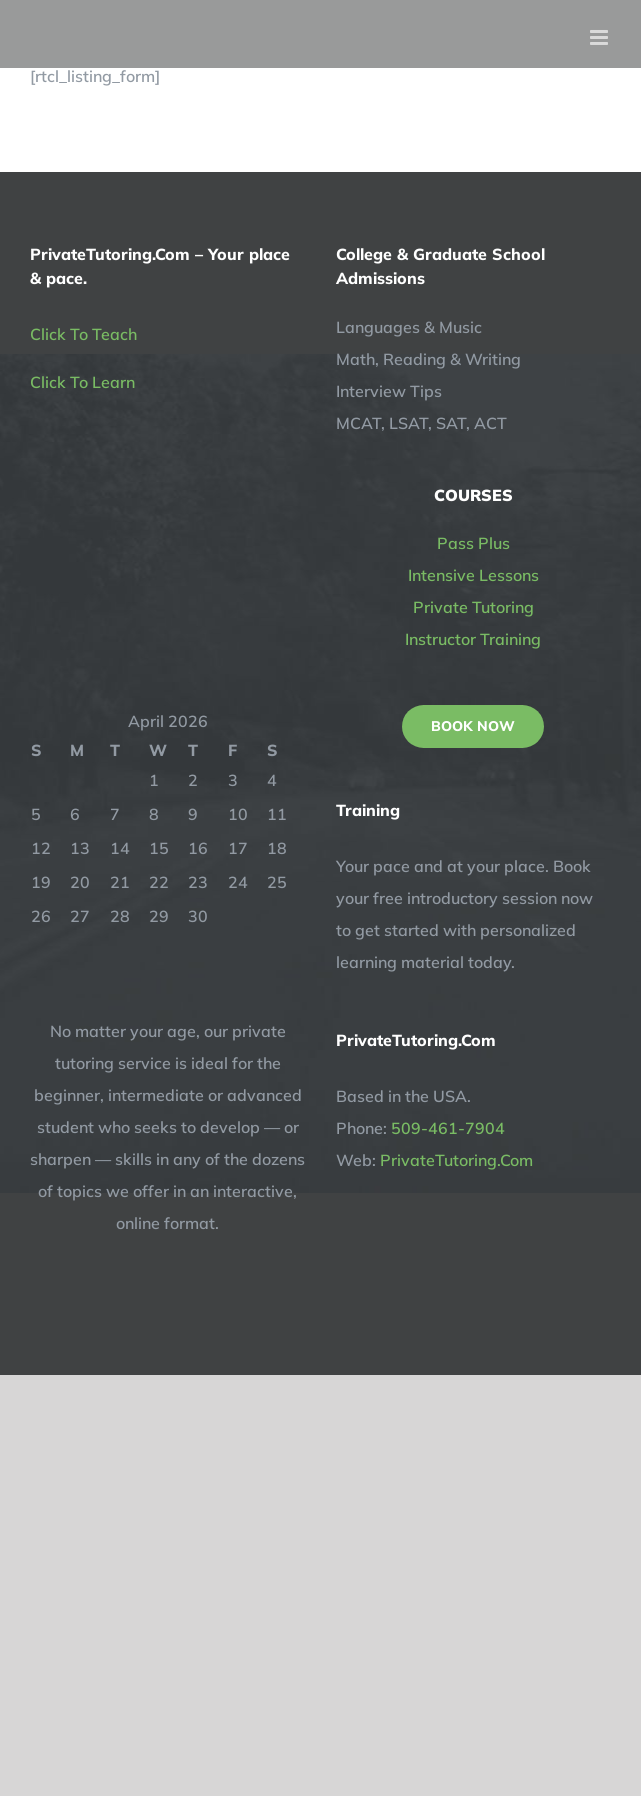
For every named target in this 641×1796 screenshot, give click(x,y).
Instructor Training (473, 639)
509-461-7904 (448, 1128)
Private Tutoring (473, 607)
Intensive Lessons (473, 575)
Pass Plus (473, 543)
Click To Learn (82, 382)
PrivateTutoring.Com (456, 1160)
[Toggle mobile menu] (600, 37)
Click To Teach (83, 334)
